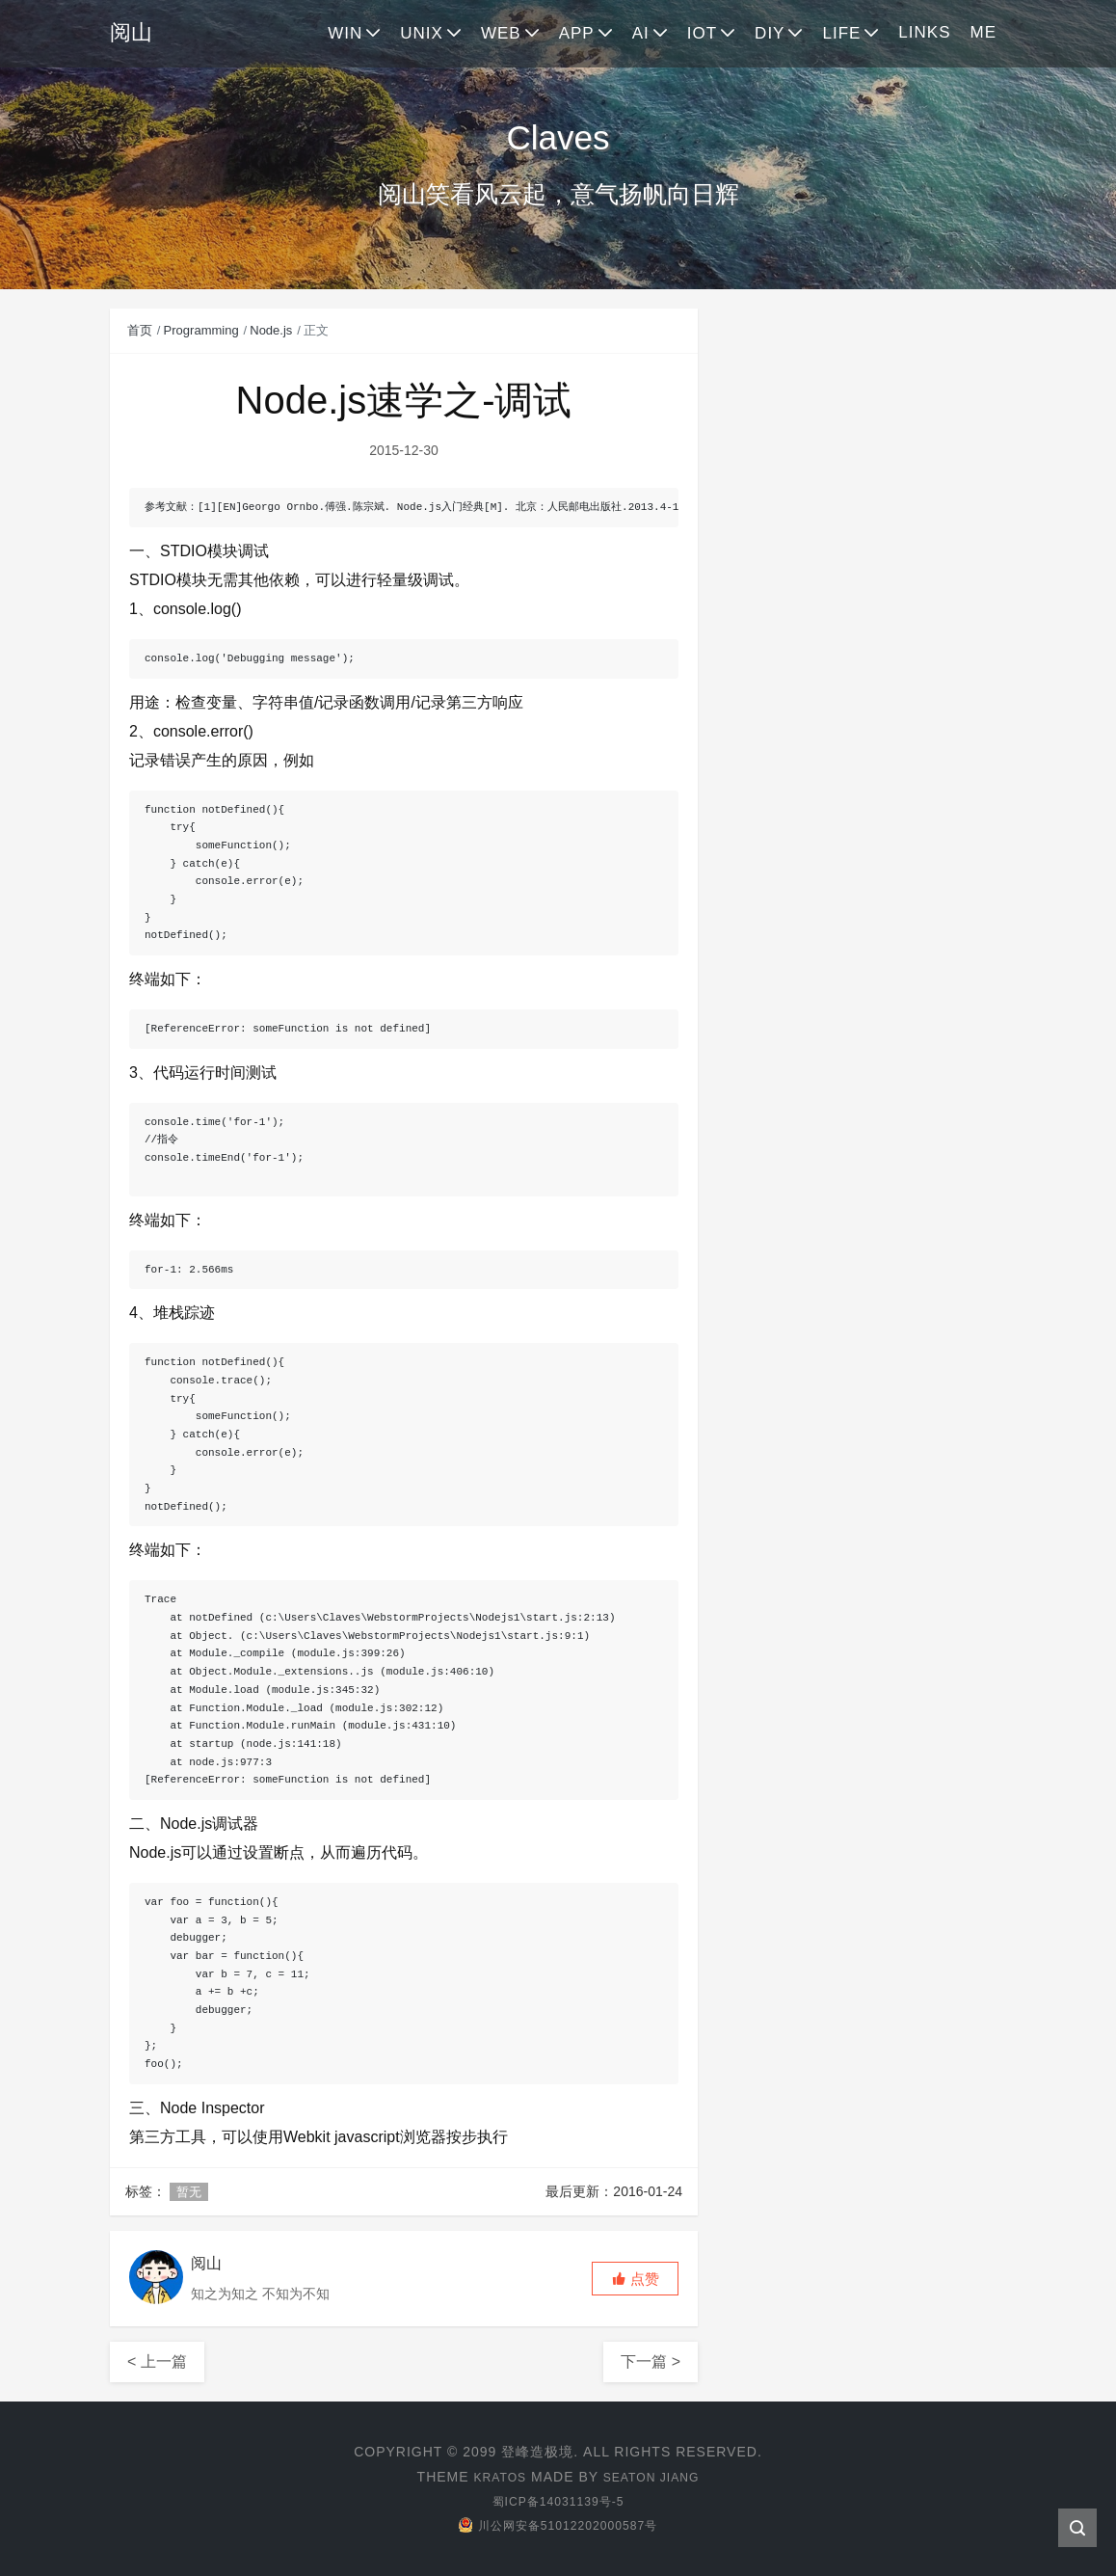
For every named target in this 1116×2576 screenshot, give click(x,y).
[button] (635, 2278)
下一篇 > (650, 2361)
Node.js (271, 330)
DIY (769, 33)
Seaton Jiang (654, 2476)
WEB (501, 33)
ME (983, 32)
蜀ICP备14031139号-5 (558, 2501)
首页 (139, 330)
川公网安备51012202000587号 (557, 2525)
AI (641, 33)
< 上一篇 (157, 2361)
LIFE (841, 33)
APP (577, 33)
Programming (201, 330)
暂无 (188, 2192)
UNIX (421, 33)
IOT (702, 33)
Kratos (493, 2476)
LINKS (924, 32)
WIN (345, 33)
